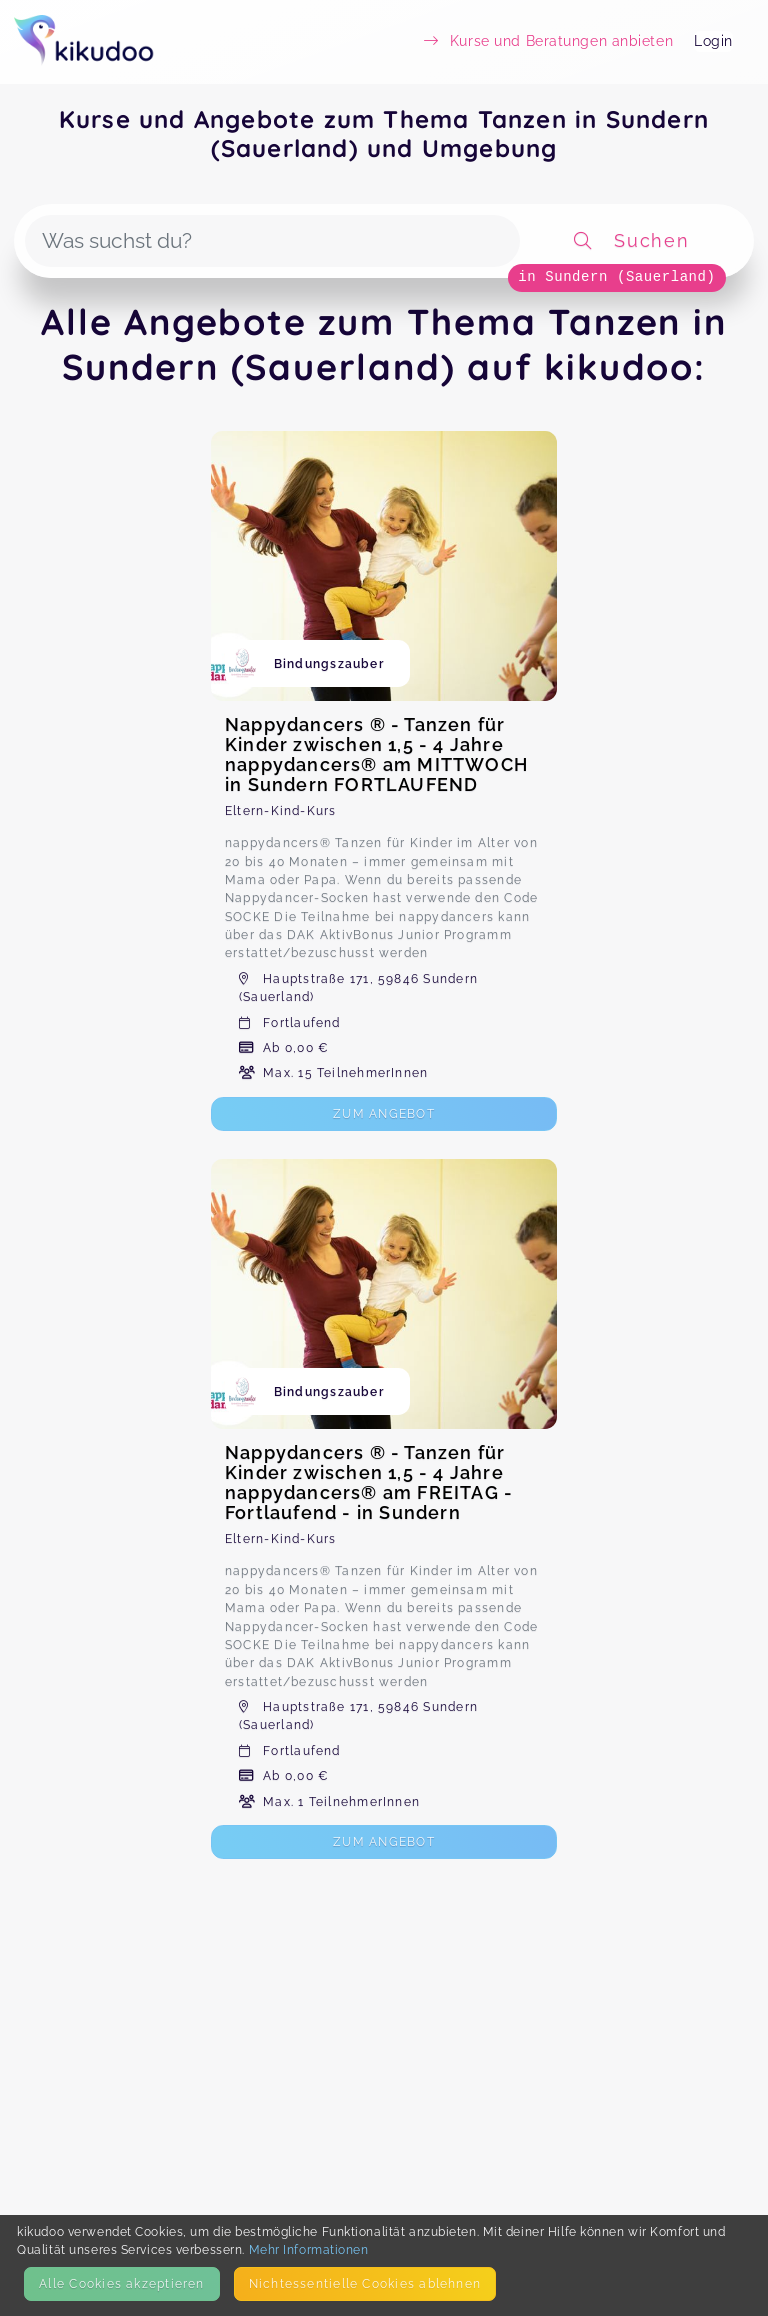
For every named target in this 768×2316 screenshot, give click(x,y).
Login (713, 41)
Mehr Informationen (309, 2249)
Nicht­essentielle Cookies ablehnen (365, 2283)
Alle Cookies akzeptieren (121, 2283)
